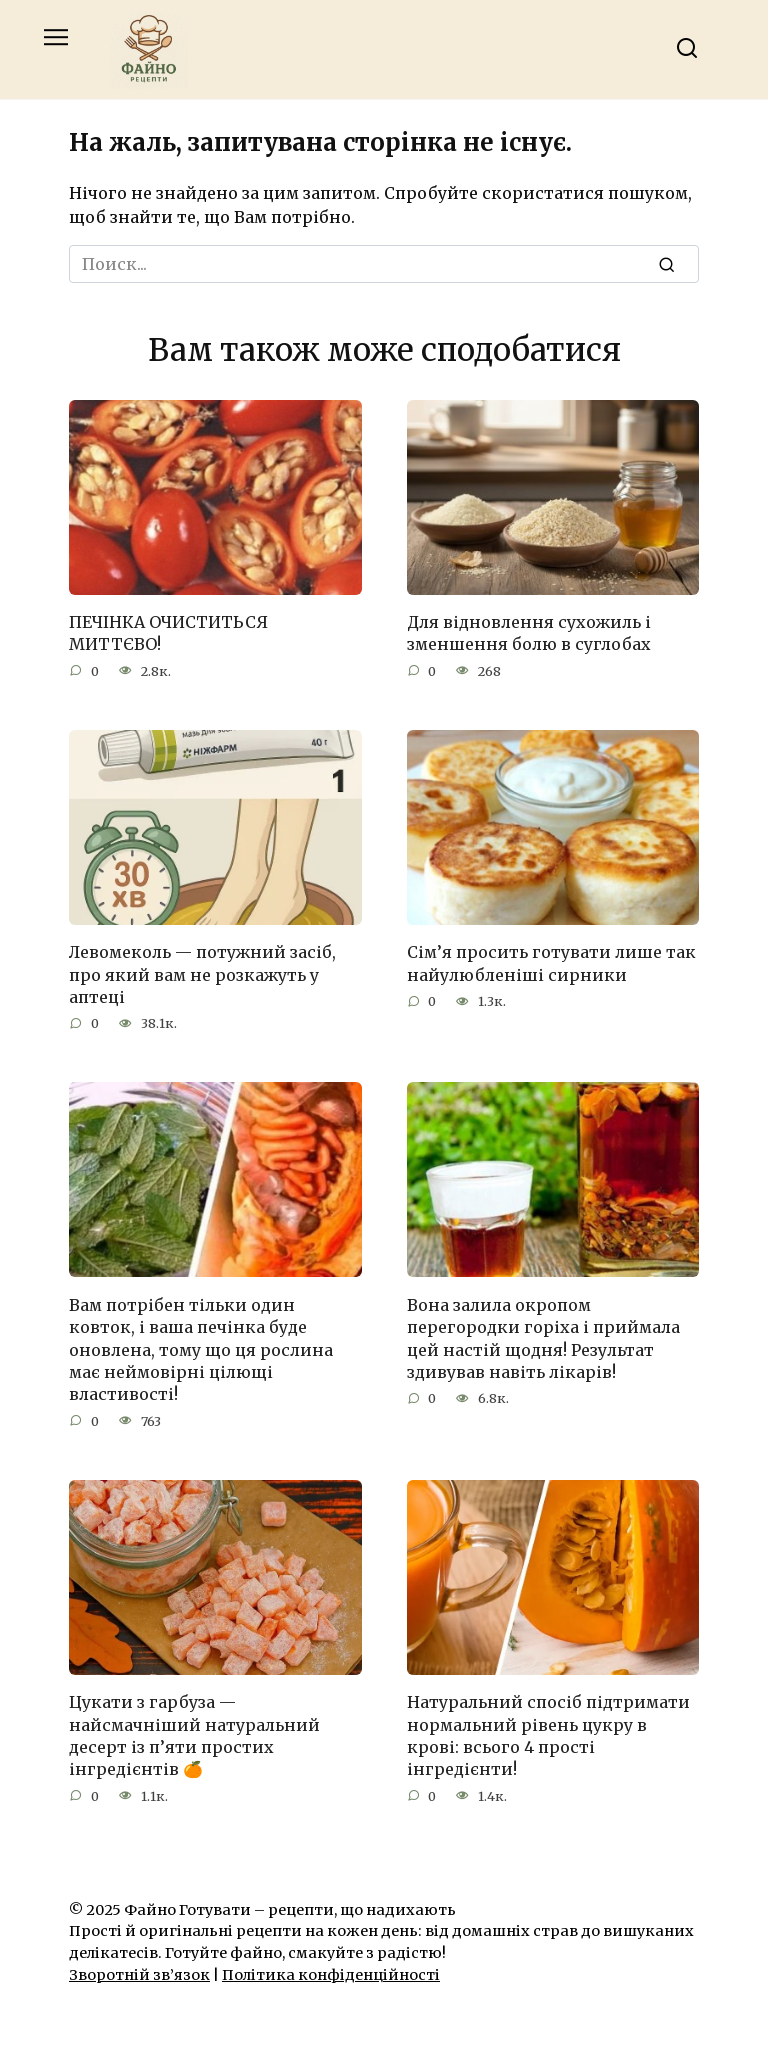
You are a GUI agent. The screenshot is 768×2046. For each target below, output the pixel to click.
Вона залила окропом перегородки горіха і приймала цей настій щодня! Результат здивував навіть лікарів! (543, 1337)
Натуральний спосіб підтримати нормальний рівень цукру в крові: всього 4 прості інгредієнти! (548, 1735)
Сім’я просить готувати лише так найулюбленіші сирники (551, 963)
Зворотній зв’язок (139, 1975)
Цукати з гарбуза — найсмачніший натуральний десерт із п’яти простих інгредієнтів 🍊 (194, 1735)
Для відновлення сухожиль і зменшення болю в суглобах (529, 633)
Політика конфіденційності (331, 1975)
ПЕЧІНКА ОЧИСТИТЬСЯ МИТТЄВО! (168, 633)
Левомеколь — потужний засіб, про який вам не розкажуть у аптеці (202, 974)
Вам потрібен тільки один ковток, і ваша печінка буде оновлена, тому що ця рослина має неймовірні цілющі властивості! (201, 1349)
